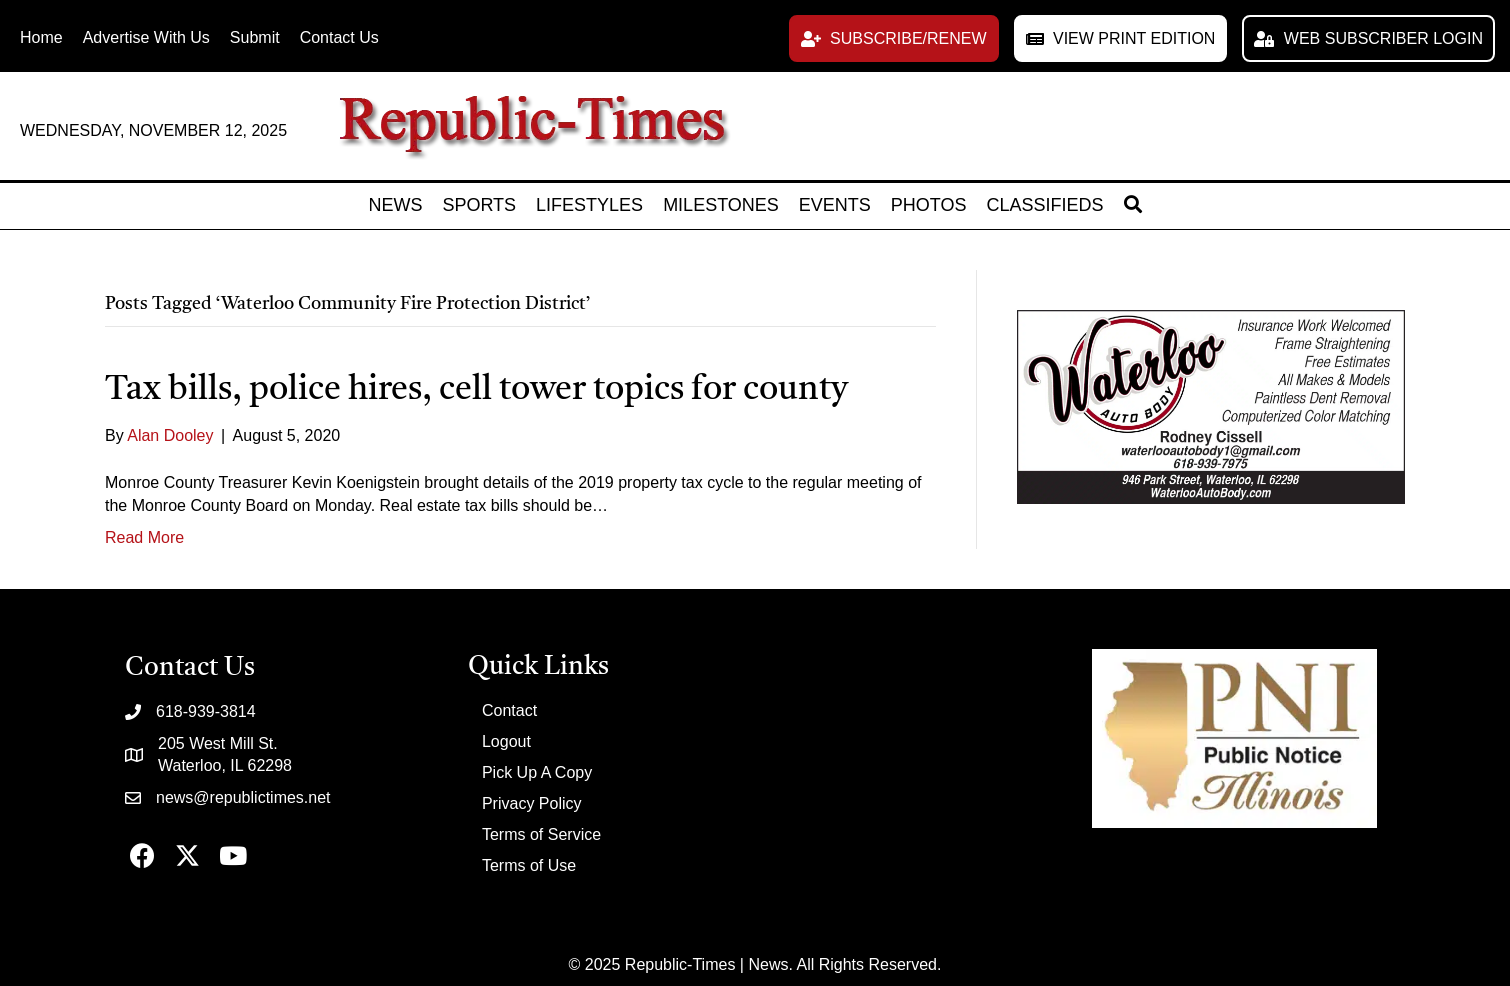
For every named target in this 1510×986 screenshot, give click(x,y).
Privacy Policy (532, 803)
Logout (506, 741)
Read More (144, 537)
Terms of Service (541, 834)
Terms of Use (529, 865)
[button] (894, 38)
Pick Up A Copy (537, 772)
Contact (509, 710)
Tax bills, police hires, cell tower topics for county (476, 390)
